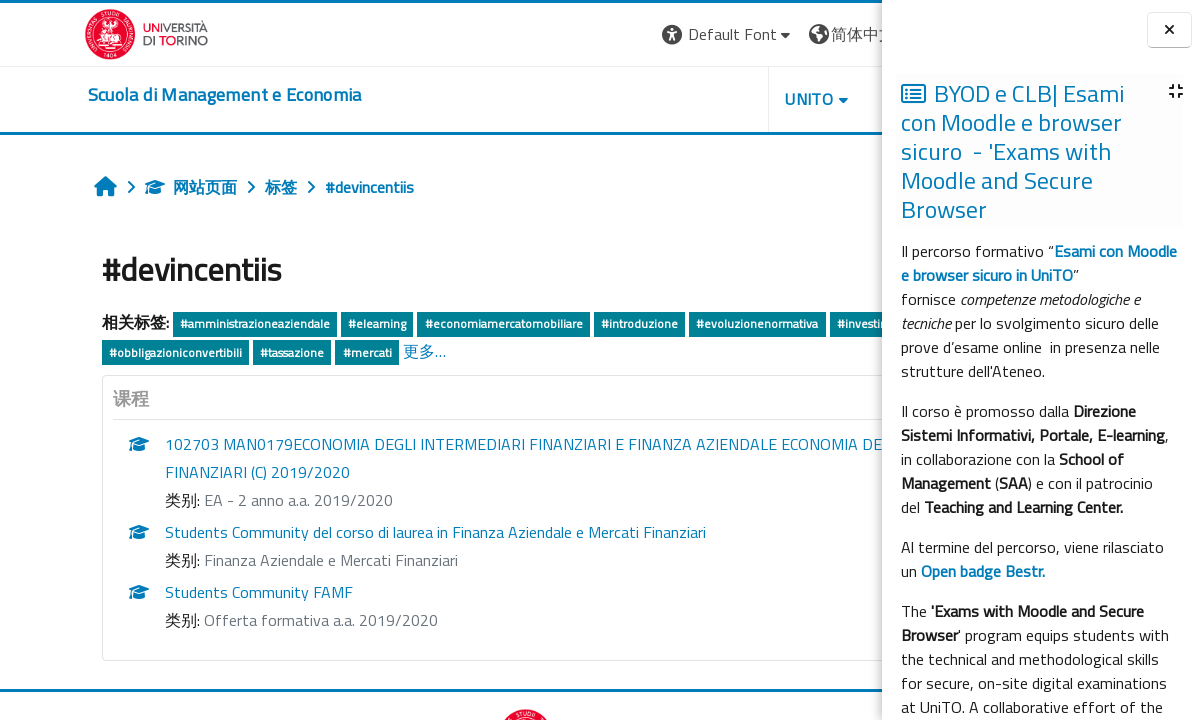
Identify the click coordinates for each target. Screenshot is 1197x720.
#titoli (185, 352)
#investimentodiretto (92, 352)
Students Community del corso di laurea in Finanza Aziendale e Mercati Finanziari (361, 532)
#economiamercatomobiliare (430, 323)
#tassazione (402, 352)
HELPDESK (761, 99)
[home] (141, 95)
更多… (534, 351)
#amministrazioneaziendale (181, 323)
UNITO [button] (648, 99)
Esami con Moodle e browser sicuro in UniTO (1039, 263)
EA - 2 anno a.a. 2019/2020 (224, 500)
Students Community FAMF (185, 592)
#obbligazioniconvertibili (285, 352)
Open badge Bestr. (983, 571)
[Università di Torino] (62, 32)
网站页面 (117, 187)
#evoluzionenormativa (684, 323)
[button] (566, 34)
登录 (850, 34)
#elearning (304, 323)
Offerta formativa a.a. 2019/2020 (247, 620)
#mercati (477, 352)
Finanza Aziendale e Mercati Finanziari (257, 560)
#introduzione (565, 323)
